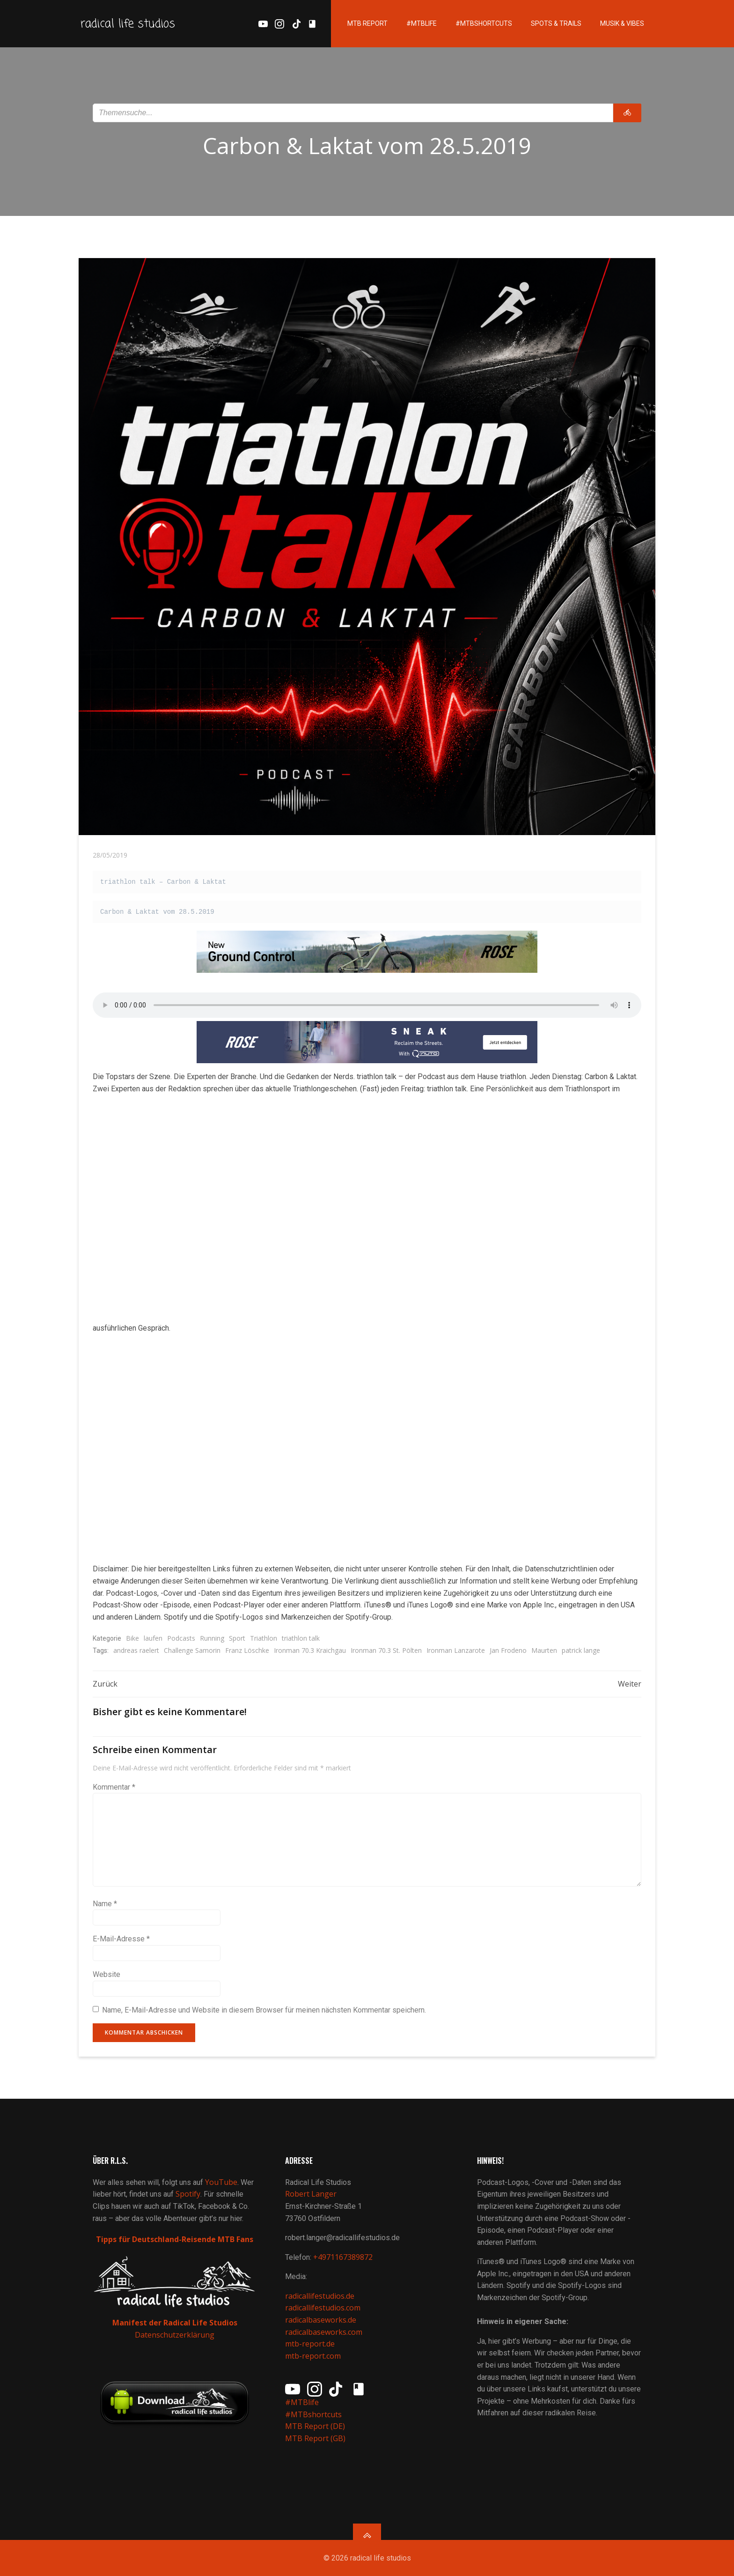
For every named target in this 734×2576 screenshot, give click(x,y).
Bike (132, 1638)
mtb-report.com (313, 2356)
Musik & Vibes (622, 23)
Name (105, 1903)
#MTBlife (421, 23)
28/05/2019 (110, 855)
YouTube (221, 2182)
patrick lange (581, 1650)
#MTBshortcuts (483, 23)
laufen (153, 1638)
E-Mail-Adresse (121, 1938)
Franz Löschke (247, 1650)
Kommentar (114, 1787)
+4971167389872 (343, 2257)
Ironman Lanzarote (455, 1650)
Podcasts (181, 1638)
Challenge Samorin (192, 1650)
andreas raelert (136, 1650)
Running (212, 1638)
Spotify (188, 2194)
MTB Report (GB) (316, 2438)
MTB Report (367, 23)
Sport (237, 1638)
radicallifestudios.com (322, 2307)
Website (106, 1974)
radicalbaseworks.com (323, 2332)
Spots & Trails (556, 23)
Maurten (544, 1650)
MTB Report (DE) (315, 2426)
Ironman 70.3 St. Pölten (386, 1650)
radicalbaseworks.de (320, 2320)
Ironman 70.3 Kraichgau (310, 1650)
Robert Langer (311, 2194)
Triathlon (263, 1638)
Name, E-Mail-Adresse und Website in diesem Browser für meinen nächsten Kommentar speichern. (264, 2010)
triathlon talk (301, 1638)
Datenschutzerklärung (174, 2335)
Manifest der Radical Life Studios (174, 2322)
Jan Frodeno (508, 1650)
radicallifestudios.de (319, 2296)
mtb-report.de (310, 2344)
